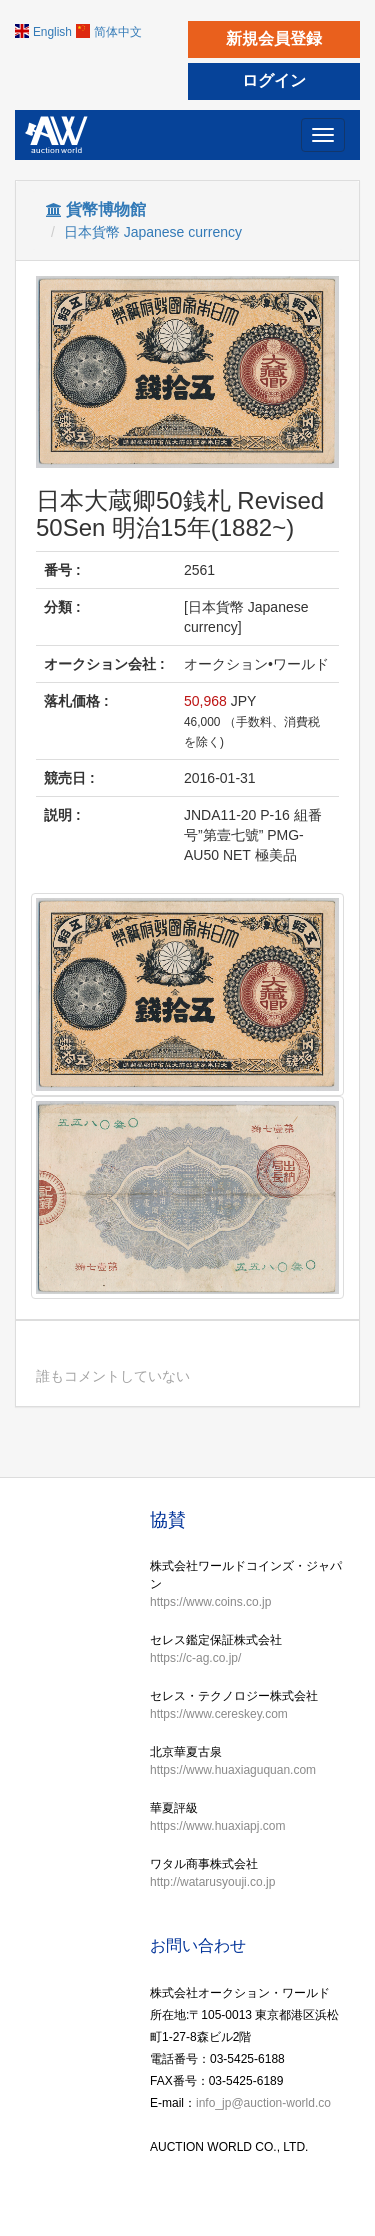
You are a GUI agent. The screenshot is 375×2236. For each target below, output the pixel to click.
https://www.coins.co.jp (210, 1602)
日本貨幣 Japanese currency (153, 232)
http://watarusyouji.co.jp (212, 1882)
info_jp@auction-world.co (263, 2103)
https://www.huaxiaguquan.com (233, 1770)
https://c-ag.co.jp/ (195, 1658)
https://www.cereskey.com (219, 1714)
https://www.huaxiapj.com (217, 1826)
